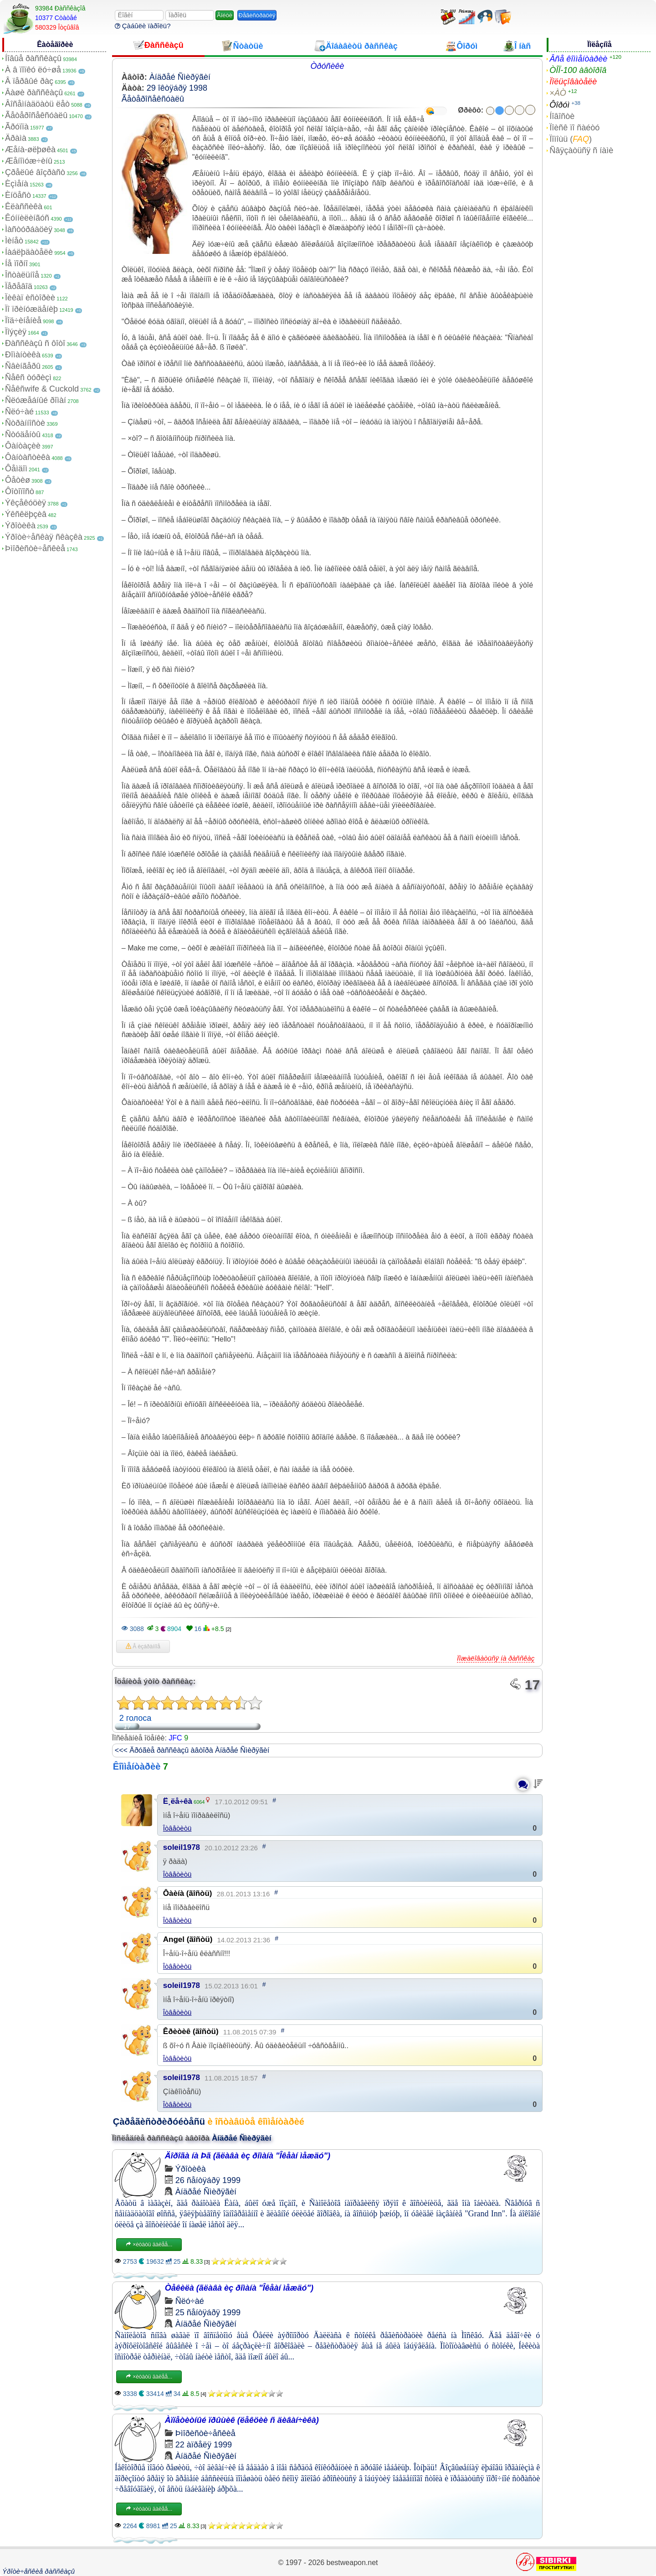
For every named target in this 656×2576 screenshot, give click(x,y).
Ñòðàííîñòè (25, 423)
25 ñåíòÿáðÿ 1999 (208, 2312)
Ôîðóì (559, 104)
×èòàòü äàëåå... (149, 2244)
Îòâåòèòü (177, 1828)
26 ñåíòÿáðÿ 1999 (208, 2180)
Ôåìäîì (16, 468)
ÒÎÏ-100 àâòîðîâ (577, 70)
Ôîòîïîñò (19, 491)
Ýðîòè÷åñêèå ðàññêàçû (38, 2571)
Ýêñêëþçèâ (25, 514)
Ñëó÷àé (19, 411)
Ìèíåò (14, 240)
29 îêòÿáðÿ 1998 (177, 88)
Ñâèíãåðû (23, 366)
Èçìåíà (16, 183)
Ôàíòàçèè (23, 445)
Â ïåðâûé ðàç (29, 81)
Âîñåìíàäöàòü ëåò (37, 103)
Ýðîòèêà (20, 525)
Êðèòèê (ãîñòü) (191, 2031)
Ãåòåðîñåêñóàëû (36, 115)
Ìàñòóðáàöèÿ (28, 229)
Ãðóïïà (17, 126)
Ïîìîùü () (570, 139)
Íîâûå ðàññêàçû (33, 58)
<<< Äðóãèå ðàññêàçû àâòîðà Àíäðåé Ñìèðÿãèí (192, 1750)
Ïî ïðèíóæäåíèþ (31, 309)
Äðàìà (15, 138)
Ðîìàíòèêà (23, 354)
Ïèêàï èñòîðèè (30, 297)
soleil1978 (181, 1847)
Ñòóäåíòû (23, 434)
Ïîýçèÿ (15, 331)
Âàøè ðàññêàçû (34, 92)
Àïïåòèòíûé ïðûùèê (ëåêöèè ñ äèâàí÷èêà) (242, 2420)
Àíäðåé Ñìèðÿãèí (179, 77)
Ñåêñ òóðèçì (28, 377)
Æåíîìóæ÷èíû (28, 160)
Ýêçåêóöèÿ (25, 502)
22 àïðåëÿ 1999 (203, 2444)
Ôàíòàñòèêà (27, 457)
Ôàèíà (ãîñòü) (187, 1893)
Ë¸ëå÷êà (177, 1801)
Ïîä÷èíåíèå (23, 320)
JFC (175, 1738)
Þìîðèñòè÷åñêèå (35, 548)
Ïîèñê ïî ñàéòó (574, 127)
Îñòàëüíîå (22, 274)
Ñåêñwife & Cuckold (42, 388)
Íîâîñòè (561, 116)
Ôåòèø (17, 480)
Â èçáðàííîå (143, 1646)
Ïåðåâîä (18, 286)
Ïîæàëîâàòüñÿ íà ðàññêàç (495, 1658)
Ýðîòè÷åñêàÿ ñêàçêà (43, 537)
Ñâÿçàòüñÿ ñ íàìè (581, 150)
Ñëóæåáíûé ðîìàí (35, 400)
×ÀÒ (557, 93)
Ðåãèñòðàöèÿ (257, 15)
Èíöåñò (18, 195)
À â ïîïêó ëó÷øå (33, 69)
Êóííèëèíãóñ (27, 217)
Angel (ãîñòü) (188, 1939)
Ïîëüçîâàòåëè (573, 81)
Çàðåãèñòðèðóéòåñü (159, 2122)
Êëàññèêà (23, 206)
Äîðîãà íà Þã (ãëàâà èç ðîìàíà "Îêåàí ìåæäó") (247, 2155)
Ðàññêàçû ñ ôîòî (35, 343)
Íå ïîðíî (16, 263)
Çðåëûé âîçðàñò (35, 172)
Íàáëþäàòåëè (29, 252)
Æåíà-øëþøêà (30, 149)
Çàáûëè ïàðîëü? (143, 26)
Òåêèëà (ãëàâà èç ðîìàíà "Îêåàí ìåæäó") (239, 2287)
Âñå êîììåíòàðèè (578, 58)
